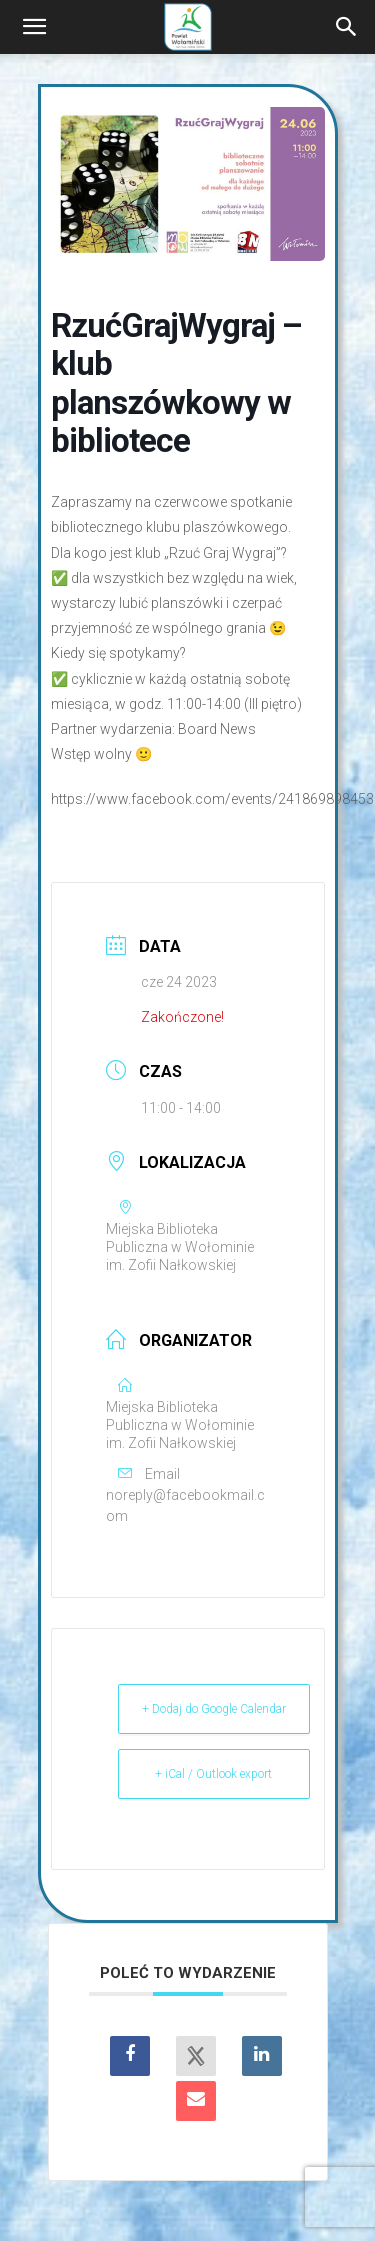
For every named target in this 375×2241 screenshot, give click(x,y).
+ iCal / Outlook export (213, 1774)
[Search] (347, 27)
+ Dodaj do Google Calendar (214, 1709)
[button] (34, 27)
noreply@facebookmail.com (185, 1505)
